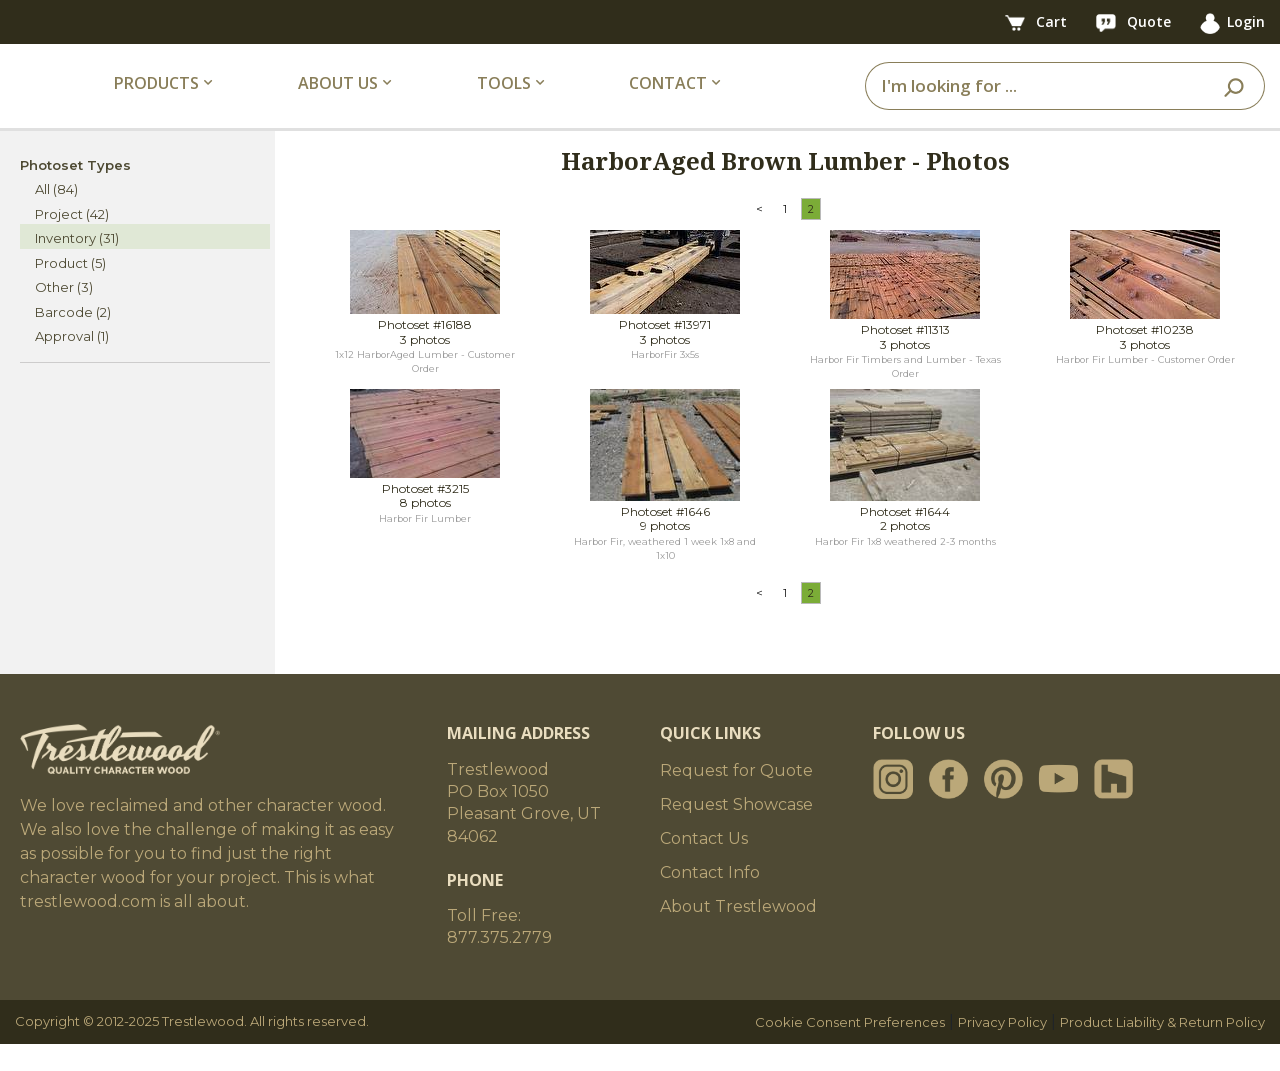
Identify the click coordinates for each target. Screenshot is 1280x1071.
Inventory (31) (77, 266)
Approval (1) (72, 364)
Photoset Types (75, 192)
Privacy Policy (1002, 1049)
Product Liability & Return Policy (1162, 1049)
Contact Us (704, 865)
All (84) (56, 217)
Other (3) (64, 315)
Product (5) (70, 290)
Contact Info (710, 899)
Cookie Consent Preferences (850, 1049)
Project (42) (72, 241)
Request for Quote (736, 797)
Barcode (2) (73, 339)
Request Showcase (736, 831)
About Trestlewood (738, 933)
